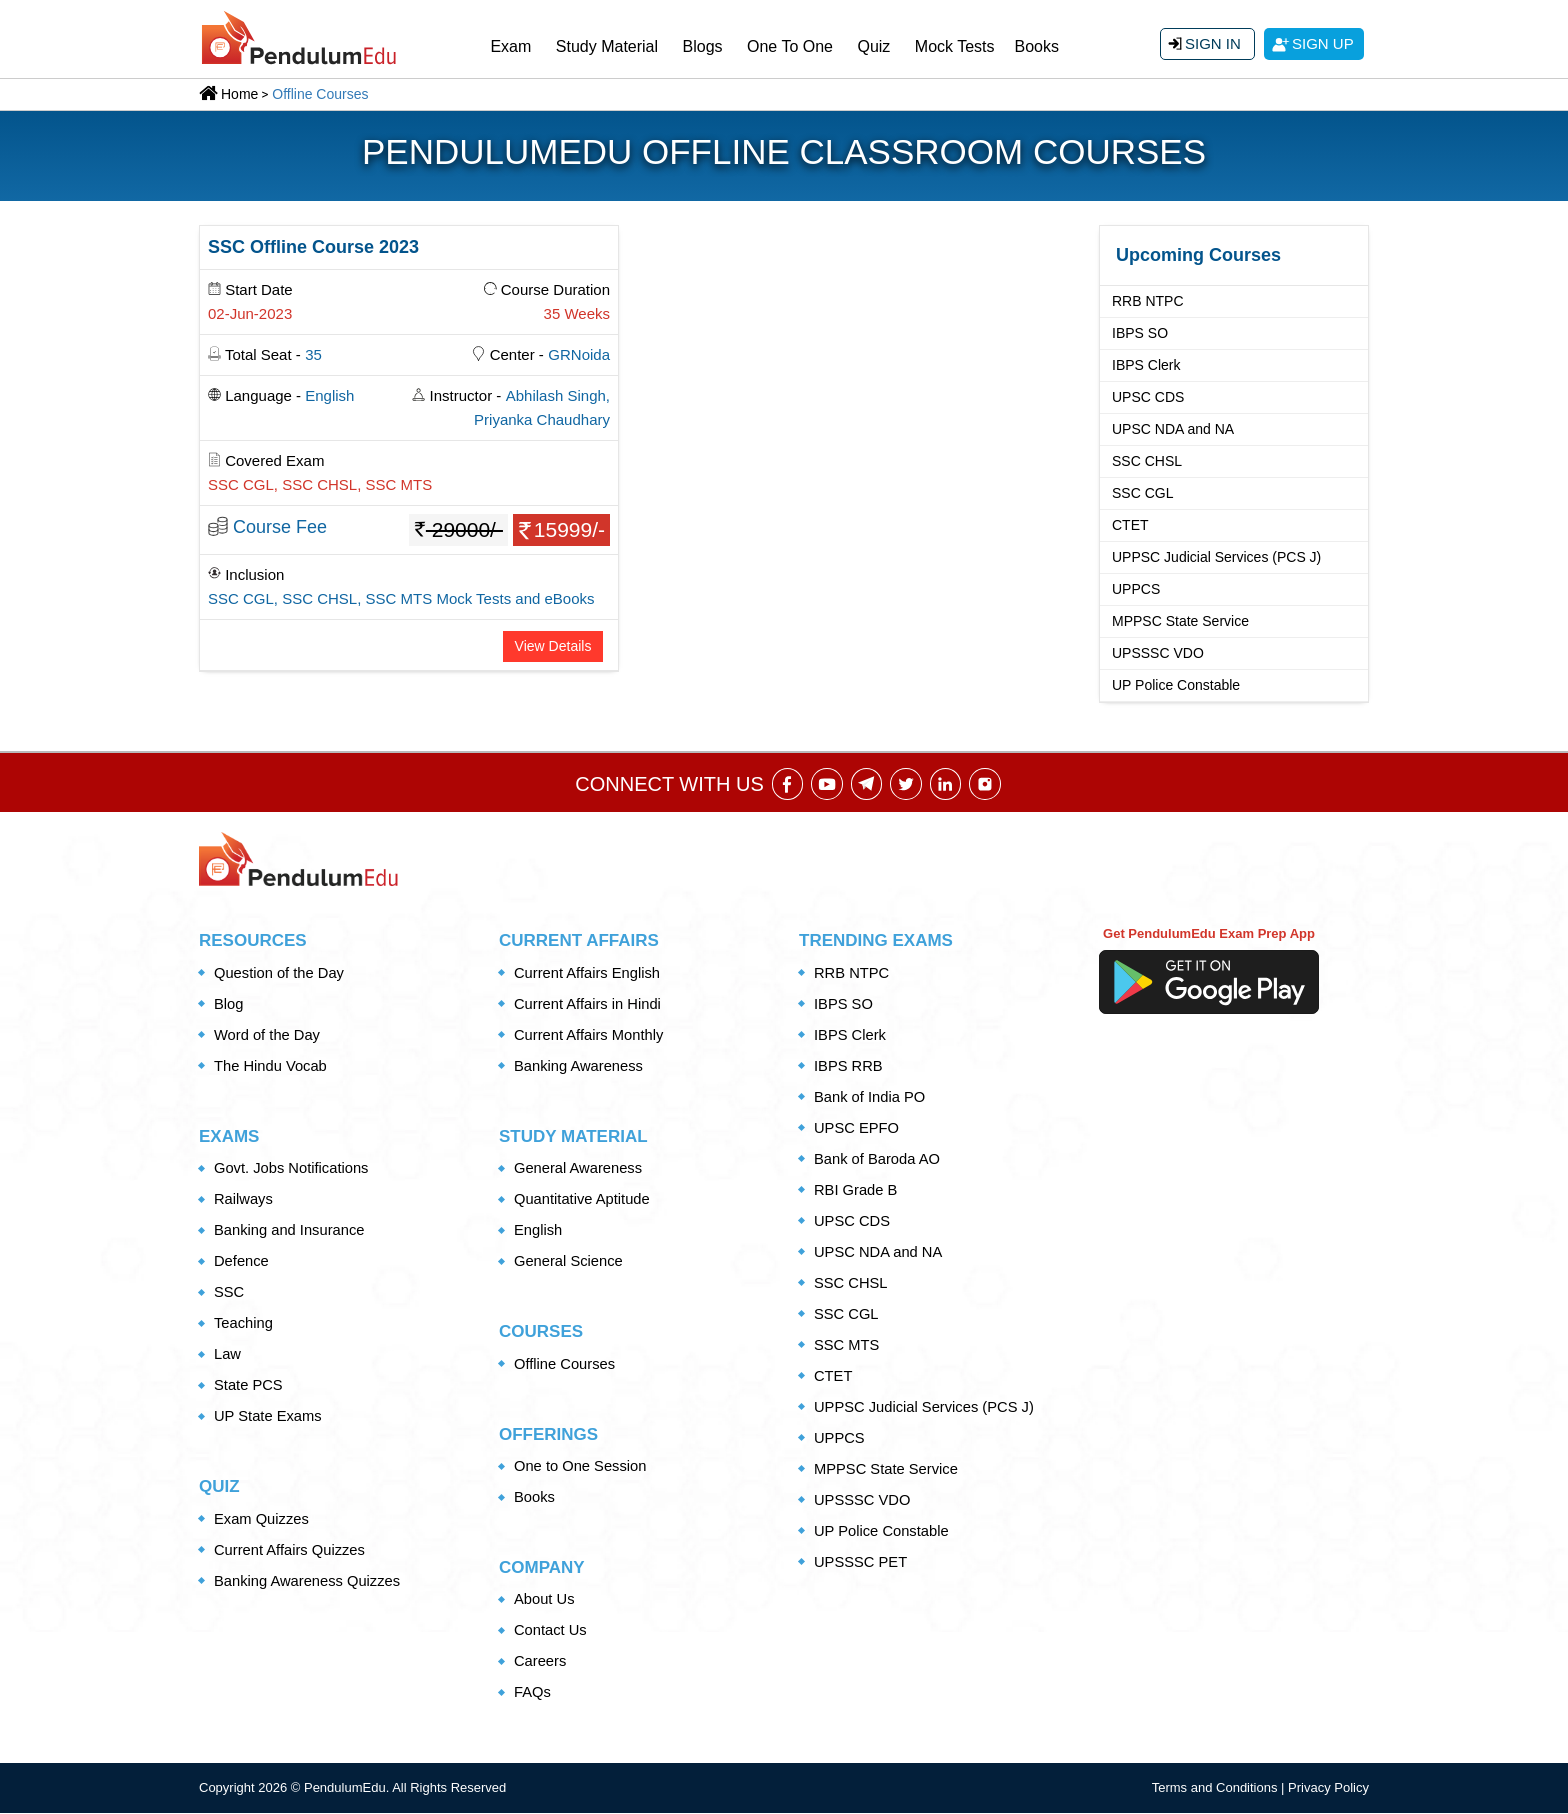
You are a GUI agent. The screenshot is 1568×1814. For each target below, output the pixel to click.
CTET (1130, 525)
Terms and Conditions (1216, 1789)
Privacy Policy (1328, 1789)
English (538, 1231)
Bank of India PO (870, 1097)
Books (1037, 46)
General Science (569, 1262)
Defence (242, 1262)
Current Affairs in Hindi (589, 1004)
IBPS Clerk (1146, 365)
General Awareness (579, 1169)
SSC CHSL (1147, 461)
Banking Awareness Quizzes (309, 1581)
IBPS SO (1140, 333)
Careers (540, 1662)
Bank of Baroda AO (878, 1159)
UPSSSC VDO (1158, 653)
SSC (229, 1293)
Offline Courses (565, 1364)
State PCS (249, 1386)
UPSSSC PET (861, 1562)
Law (228, 1355)
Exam (510, 46)
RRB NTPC (1148, 301)
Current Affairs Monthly (590, 1035)
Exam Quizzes (262, 1519)
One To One (790, 46)
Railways (244, 1200)
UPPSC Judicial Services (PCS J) (1216, 557)
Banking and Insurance (290, 1231)
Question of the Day (280, 973)
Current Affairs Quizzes (291, 1550)
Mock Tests (955, 46)
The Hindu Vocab (271, 1066)
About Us (545, 1600)
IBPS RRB (849, 1066)
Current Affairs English (588, 973)
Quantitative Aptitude (583, 1200)
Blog (229, 1004)
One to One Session (581, 1466)
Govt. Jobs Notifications (293, 1169)
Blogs (703, 46)
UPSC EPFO (857, 1128)
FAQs (533, 1693)
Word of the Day (268, 1035)
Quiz (873, 46)
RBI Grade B (856, 1190)
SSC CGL (1142, 493)
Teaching (244, 1324)
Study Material (607, 46)
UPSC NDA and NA (1173, 429)
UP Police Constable (1176, 685)
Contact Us (551, 1631)
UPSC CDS (1148, 397)
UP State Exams (269, 1417)
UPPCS (1136, 589)
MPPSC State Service (1180, 621)
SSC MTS (847, 1345)
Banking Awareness (579, 1066)
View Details (553, 646)
